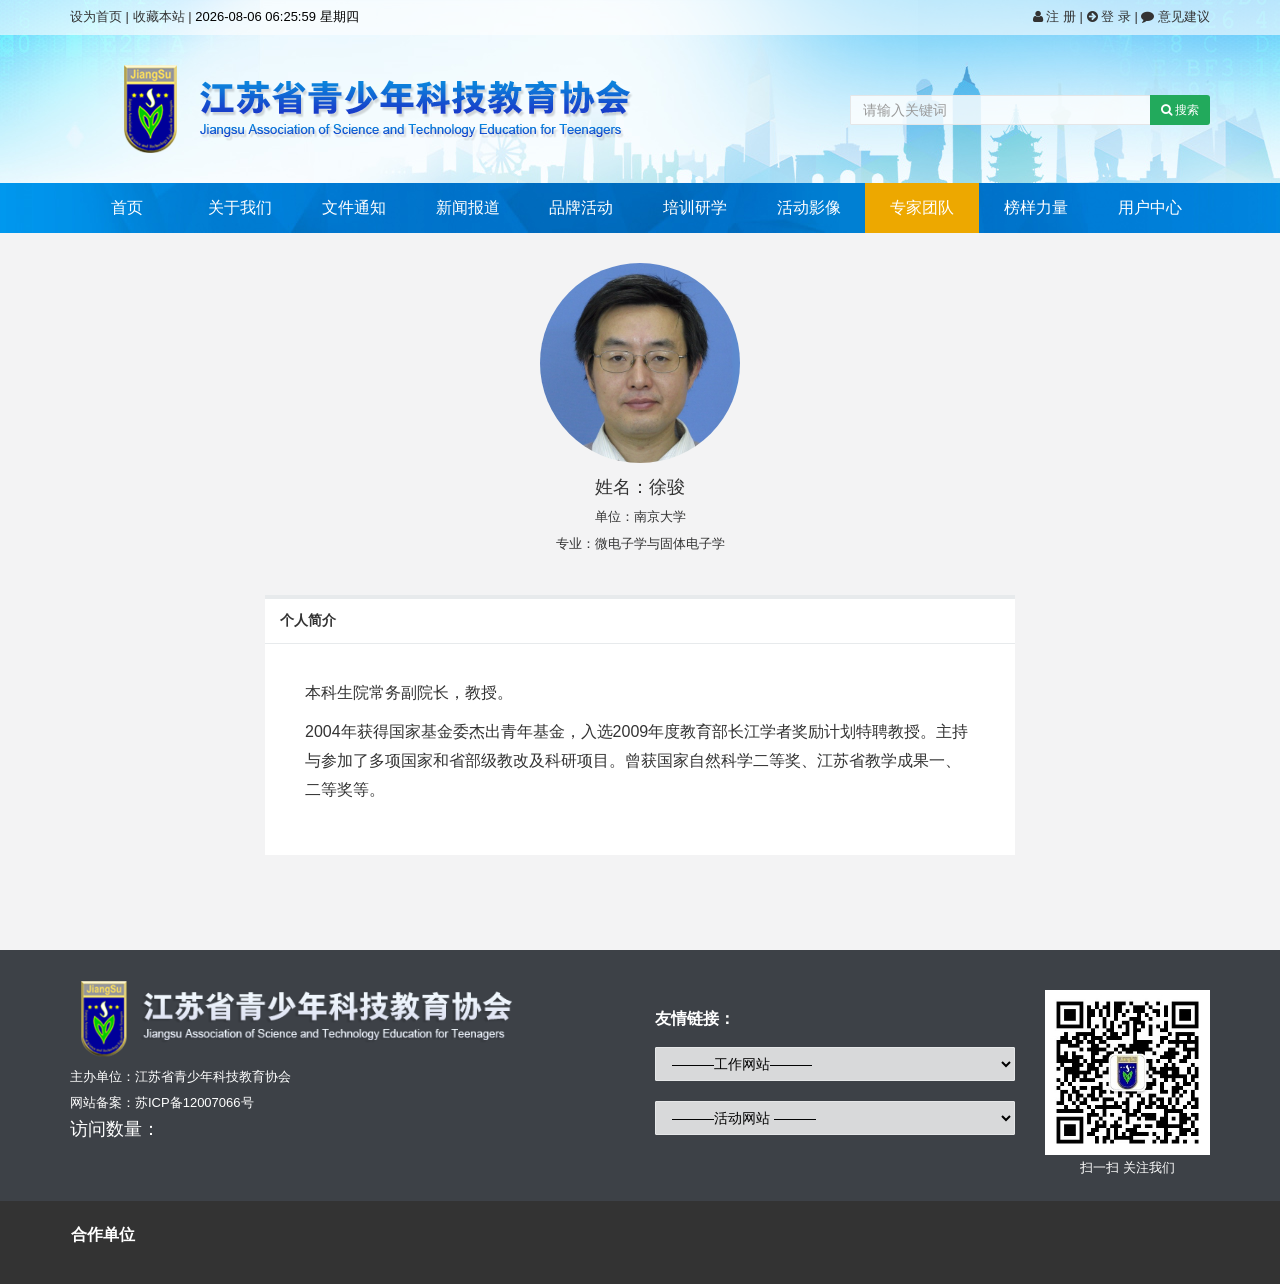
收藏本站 (159, 16)
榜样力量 (1036, 207)
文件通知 (354, 207)
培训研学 (695, 207)
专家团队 (922, 207)
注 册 (1056, 16)
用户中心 (1150, 207)
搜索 (1180, 110)
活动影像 (809, 207)
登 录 (1111, 16)
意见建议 (1175, 16)
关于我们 (240, 207)
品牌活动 (581, 207)
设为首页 (96, 16)
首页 (127, 207)
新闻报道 (468, 207)
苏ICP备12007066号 (194, 1102)
